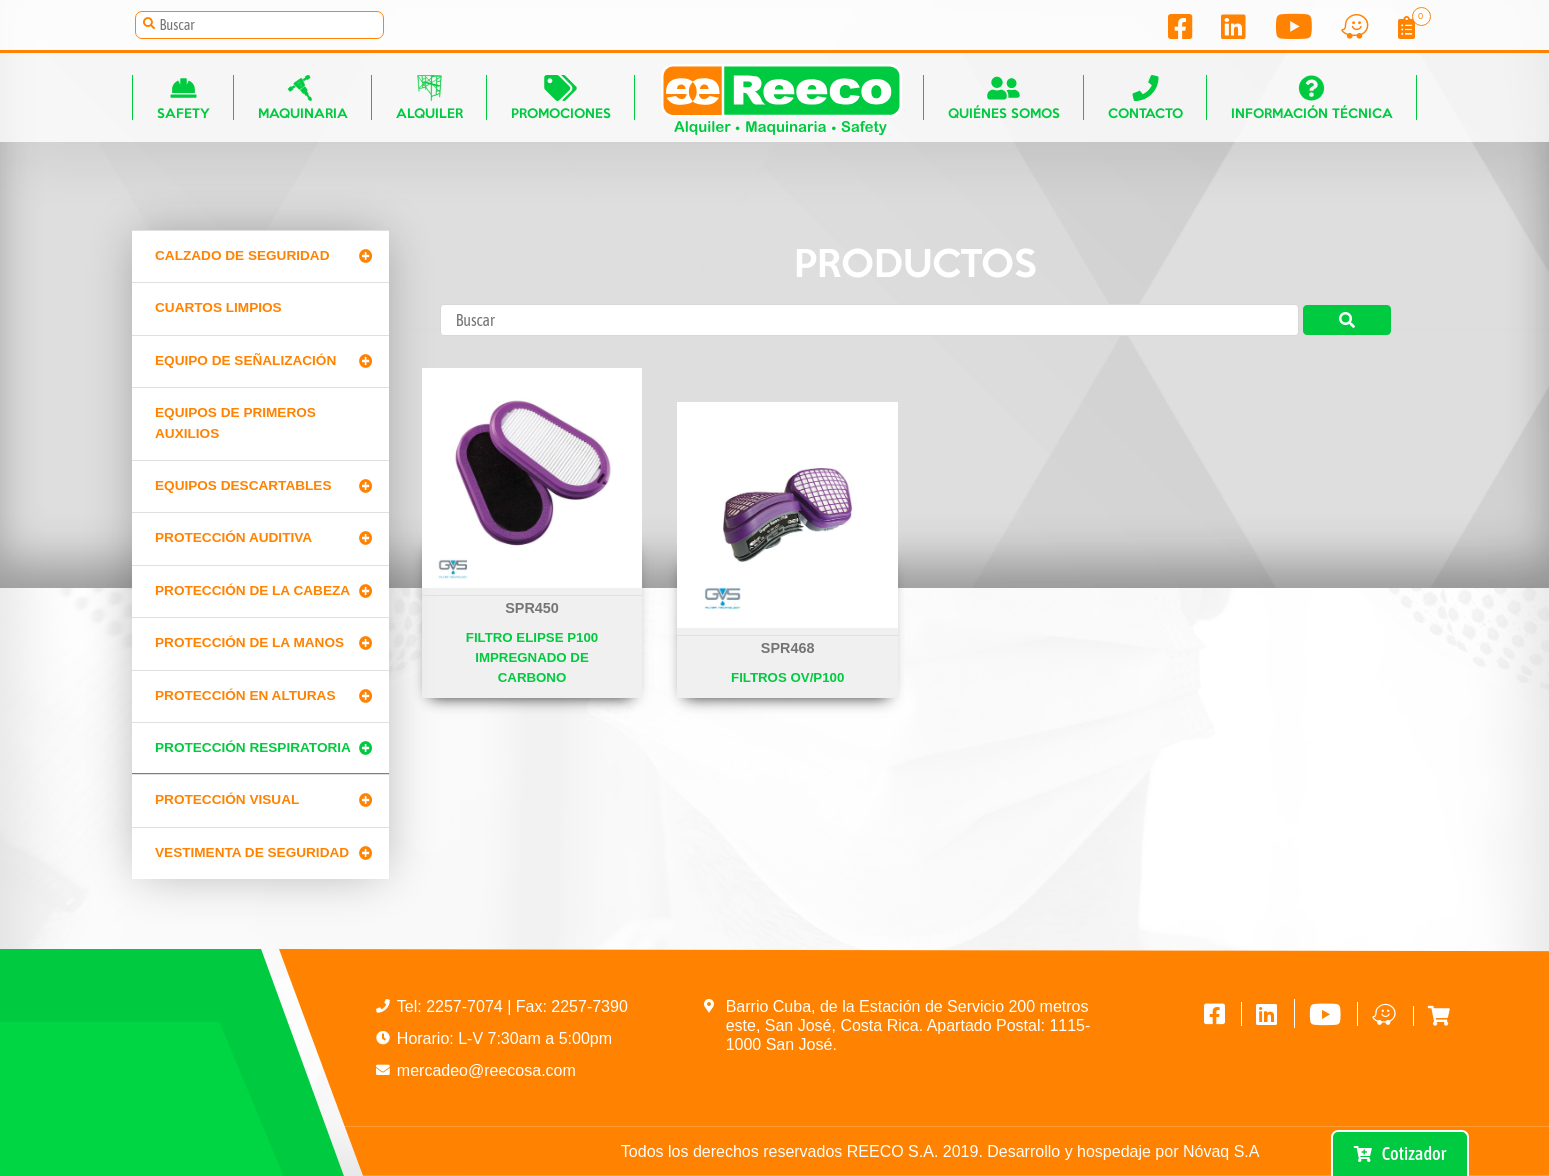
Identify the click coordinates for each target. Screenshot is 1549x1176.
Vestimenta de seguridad (252, 852)
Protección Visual (227, 799)
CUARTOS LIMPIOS (218, 307)
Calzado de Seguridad (242, 255)
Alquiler (429, 97)
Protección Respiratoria (253, 747)
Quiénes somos (1004, 97)
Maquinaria (303, 97)
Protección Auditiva (233, 537)
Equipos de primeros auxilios (235, 422)
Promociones (561, 97)
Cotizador (1400, 1153)
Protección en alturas (245, 695)
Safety (183, 97)
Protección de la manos (249, 642)
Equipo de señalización (245, 360)
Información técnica (1312, 97)
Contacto (1145, 97)
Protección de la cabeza (252, 590)
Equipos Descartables (243, 485)
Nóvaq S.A (1221, 1151)
